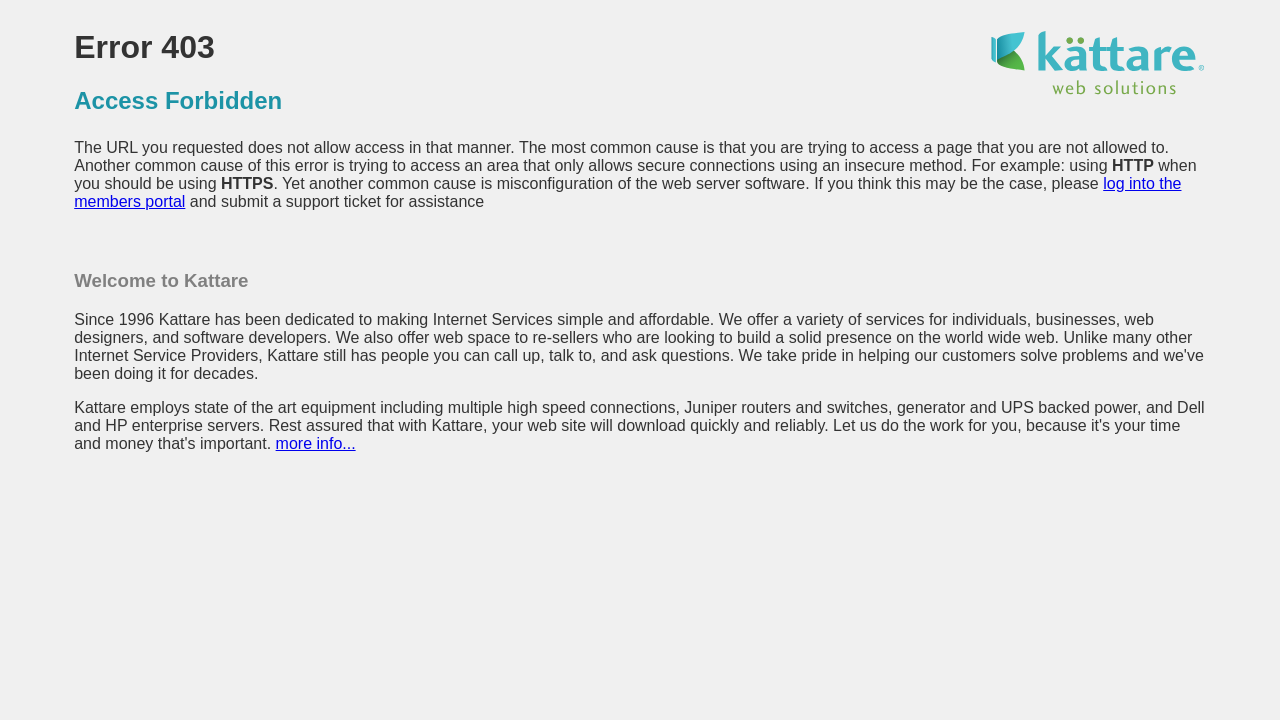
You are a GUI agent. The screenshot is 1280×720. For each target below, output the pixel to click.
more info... (316, 443)
